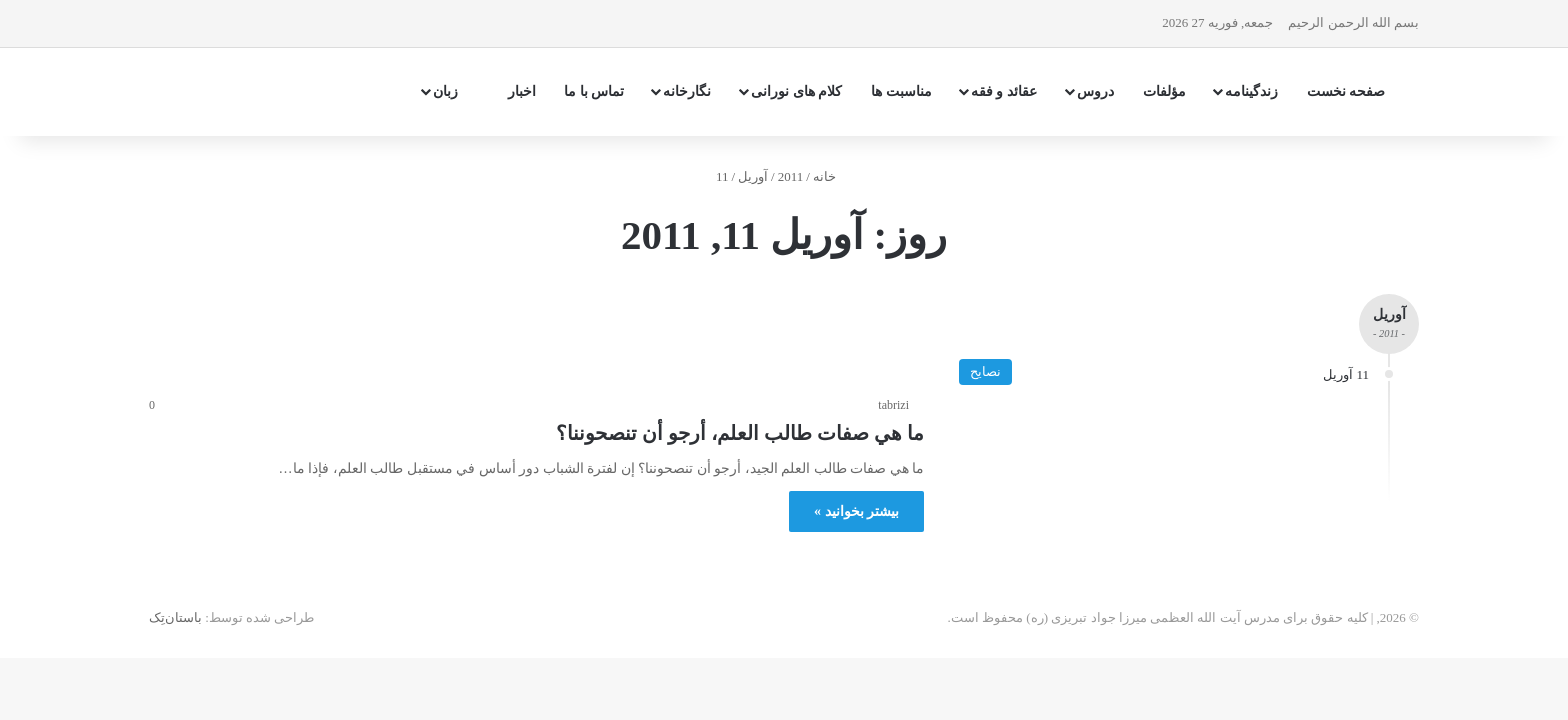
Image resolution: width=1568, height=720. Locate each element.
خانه (832, 176)
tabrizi (893, 405)
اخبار (522, 91)
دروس (1095, 91)
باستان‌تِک (175, 617)
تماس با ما (594, 91)
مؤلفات (1164, 91)
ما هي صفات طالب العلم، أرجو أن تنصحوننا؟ (740, 433)
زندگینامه (1251, 91)
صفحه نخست (1346, 91)
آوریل (753, 176)
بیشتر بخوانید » (856, 511)
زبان (456, 91)
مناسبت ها (901, 91)
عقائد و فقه (1004, 91)
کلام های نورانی (796, 91)
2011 (791, 176)
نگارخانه (687, 91)
